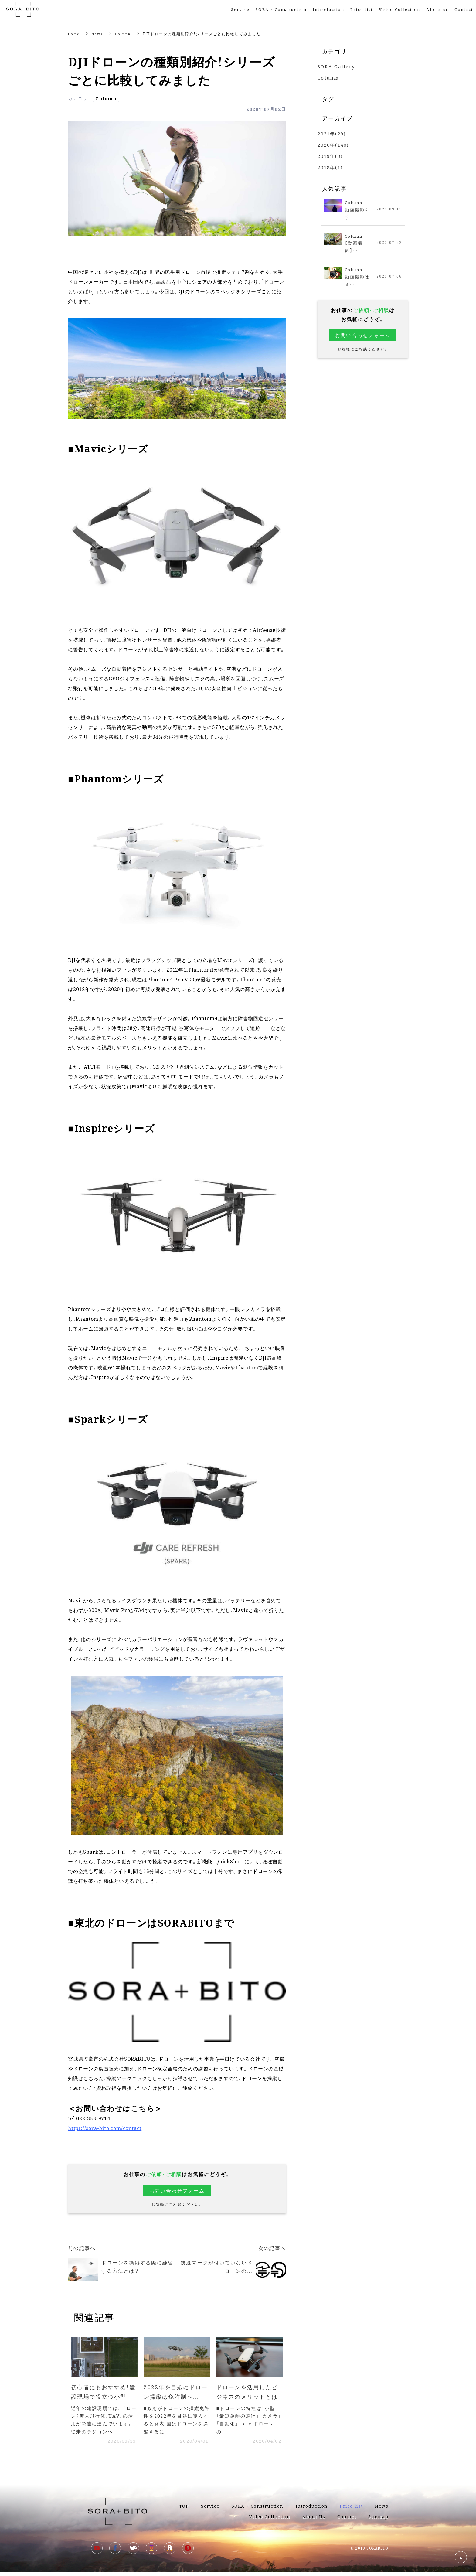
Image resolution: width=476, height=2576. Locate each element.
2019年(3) (330, 156)
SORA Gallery (336, 66)
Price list (351, 2509)
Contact (463, 9)
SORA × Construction (281, 9)
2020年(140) (333, 144)
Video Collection (399, 9)
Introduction (328, 9)
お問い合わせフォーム (177, 2190)
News (100, 33)
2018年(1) (330, 167)
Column (127, 33)
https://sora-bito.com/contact (104, 2128)
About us (437, 9)
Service (240, 9)
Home (75, 33)
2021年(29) (332, 133)
